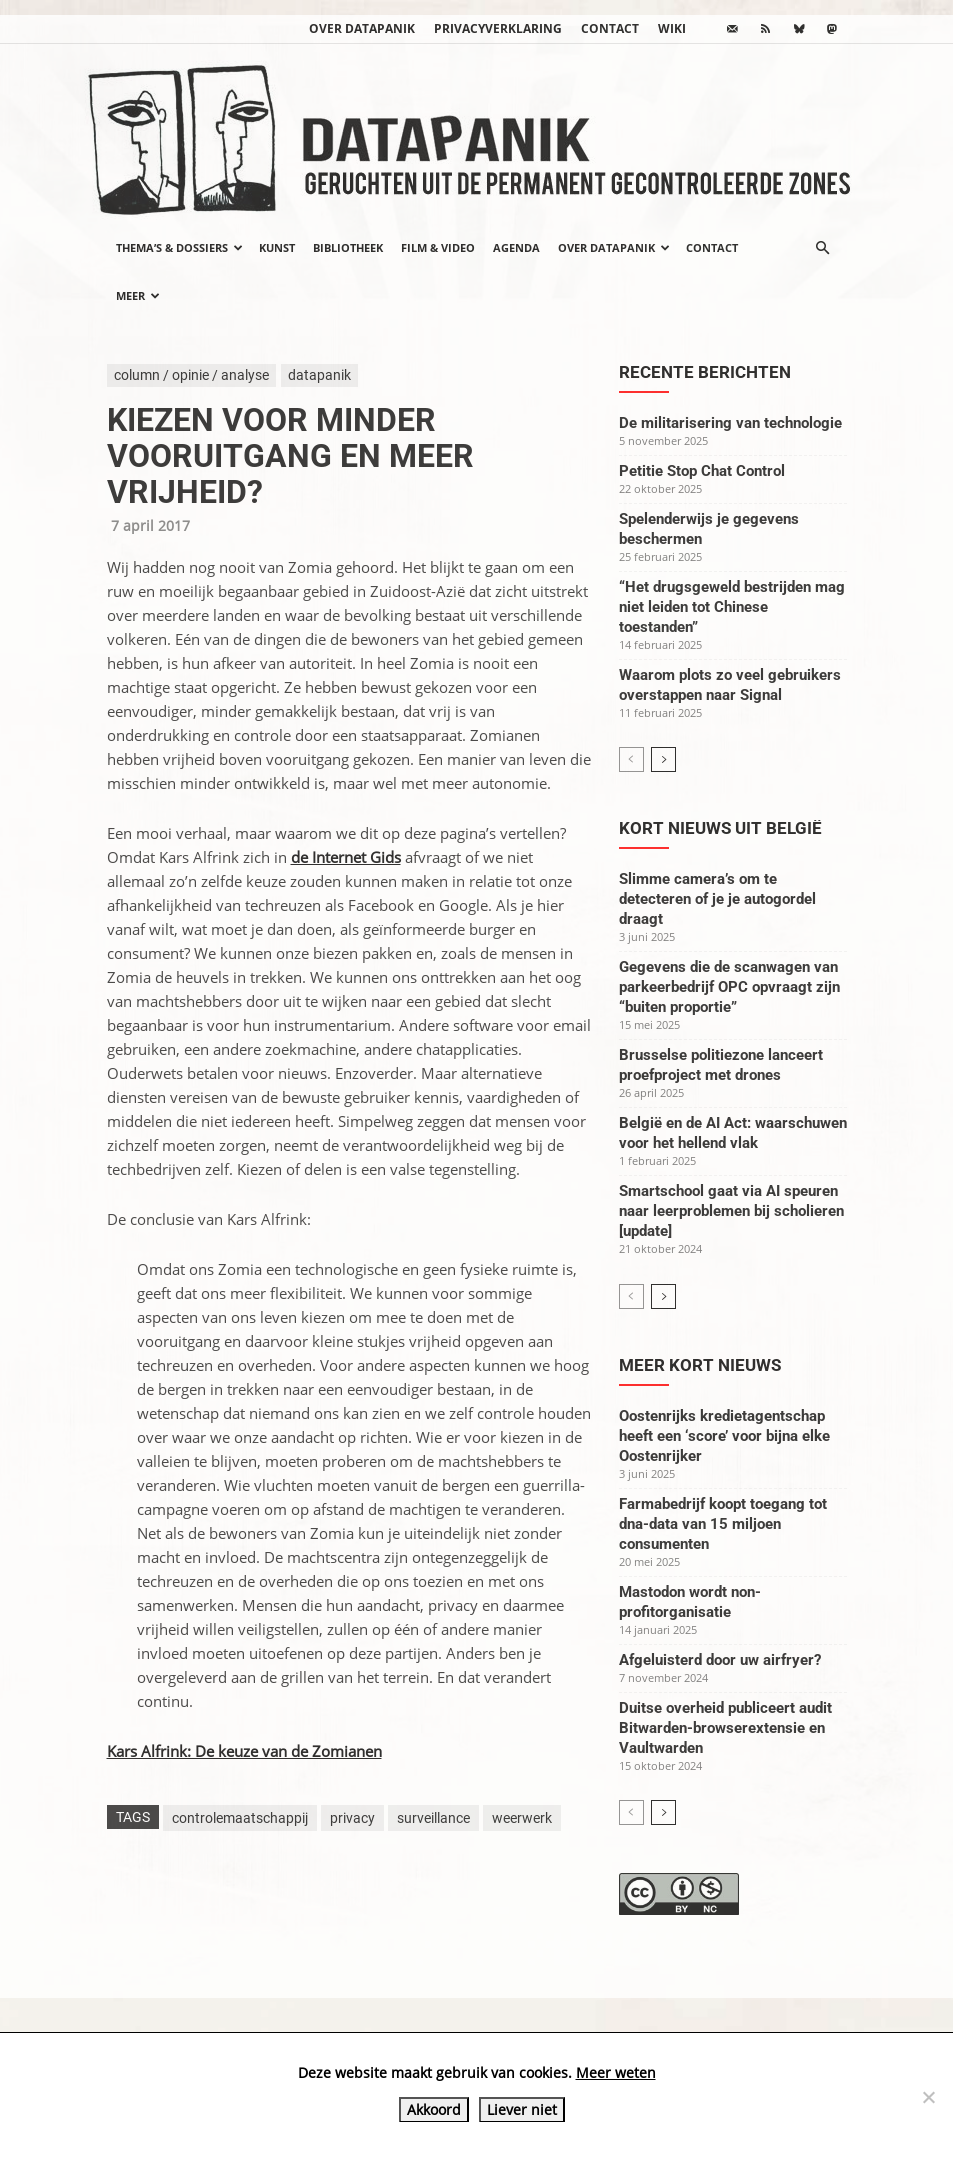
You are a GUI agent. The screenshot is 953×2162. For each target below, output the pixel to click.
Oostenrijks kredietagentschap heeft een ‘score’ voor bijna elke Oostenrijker (724, 1436)
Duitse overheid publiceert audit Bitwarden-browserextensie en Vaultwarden (725, 1728)
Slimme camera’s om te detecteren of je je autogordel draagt (717, 899)
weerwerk (522, 1818)
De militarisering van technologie (730, 423)
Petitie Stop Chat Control (702, 471)
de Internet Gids (346, 857)
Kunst (277, 247)
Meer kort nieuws (700, 1365)
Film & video (438, 247)
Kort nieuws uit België (720, 828)
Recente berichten (705, 372)
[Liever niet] (928, 2097)
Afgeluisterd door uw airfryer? (720, 1660)
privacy (352, 1818)
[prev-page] (631, 759)
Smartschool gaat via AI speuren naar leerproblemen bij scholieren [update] (731, 1211)
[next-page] (663, 759)
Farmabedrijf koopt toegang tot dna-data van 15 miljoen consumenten (723, 1524)
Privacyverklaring (498, 28)
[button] (823, 248)
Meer (138, 295)
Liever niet (522, 2109)
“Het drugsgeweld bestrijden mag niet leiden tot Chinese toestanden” (732, 607)
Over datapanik (362, 28)
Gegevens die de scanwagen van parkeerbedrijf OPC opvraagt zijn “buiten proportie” (729, 987)
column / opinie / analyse (191, 375)
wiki (672, 28)
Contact (610, 28)
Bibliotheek (348, 247)
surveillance (433, 1818)
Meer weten (616, 2072)
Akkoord (434, 2109)
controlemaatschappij (240, 1818)
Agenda (516, 247)
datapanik (319, 375)
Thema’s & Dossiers (179, 247)
